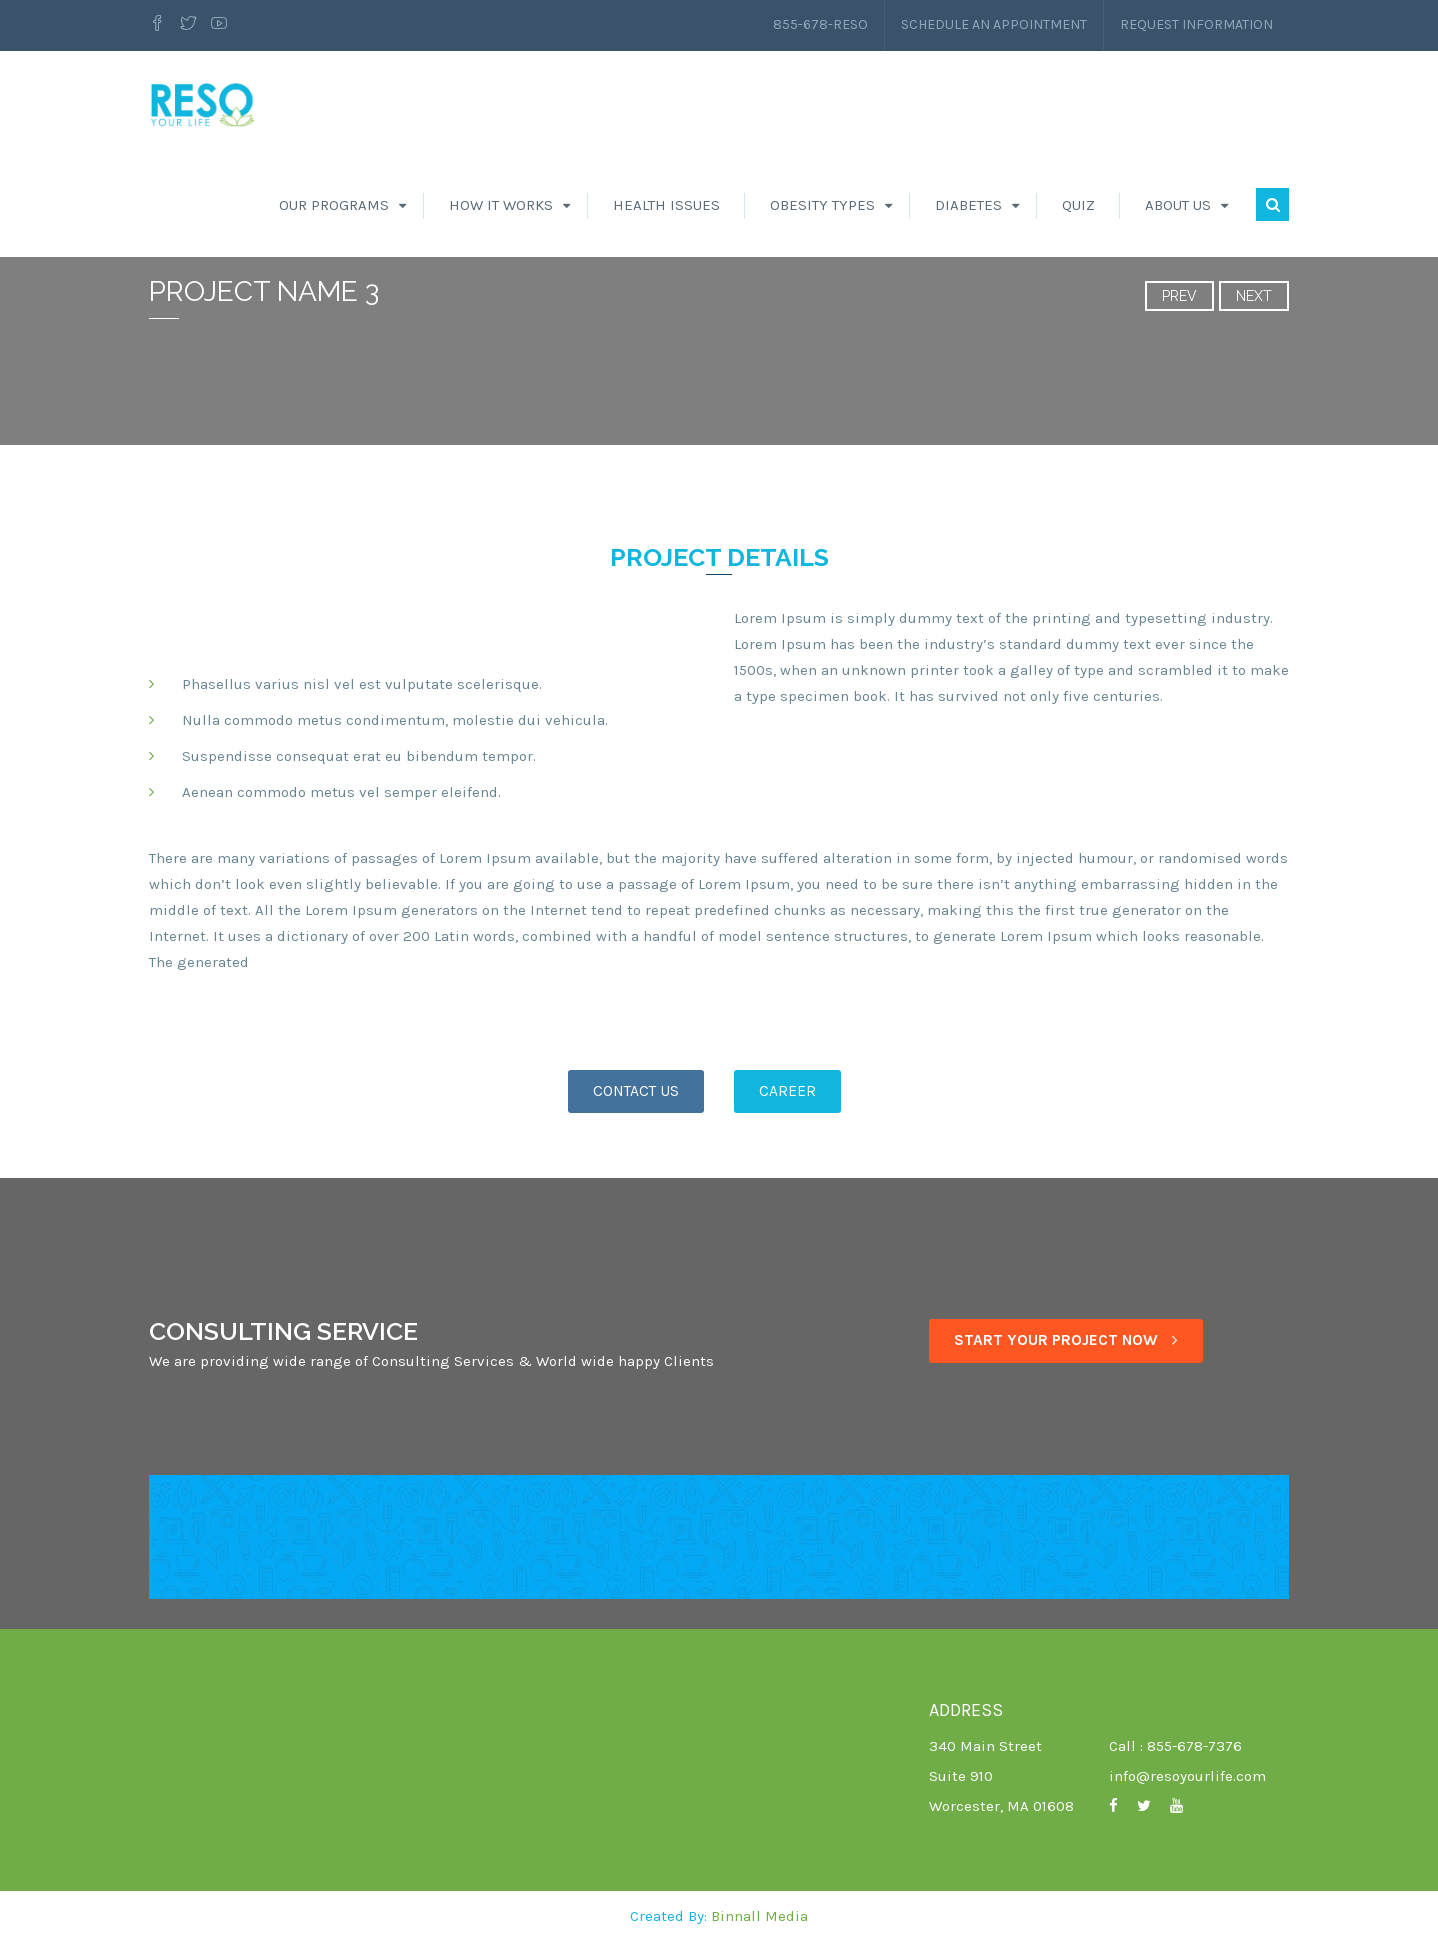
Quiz (1078, 205)
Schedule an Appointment (994, 24)
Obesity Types (822, 205)
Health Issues (666, 205)
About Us (1178, 205)
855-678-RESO (820, 24)
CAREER (787, 1091)
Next (1254, 296)
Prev (1179, 296)
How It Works (501, 205)
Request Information (1196, 24)
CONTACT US (636, 1091)
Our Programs (334, 205)
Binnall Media (759, 1916)
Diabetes (968, 205)
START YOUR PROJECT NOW (1066, 1340)
